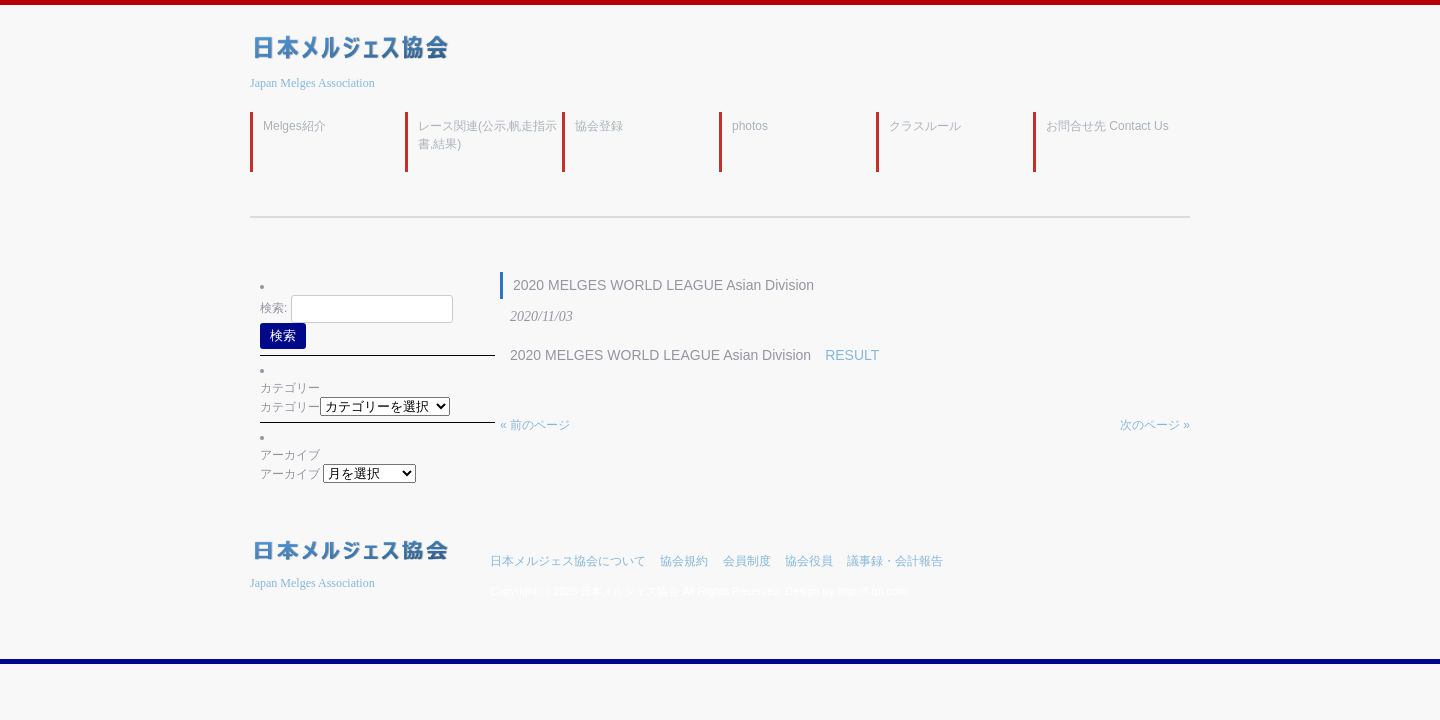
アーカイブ (290, 474)
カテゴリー (290, 407)
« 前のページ (535, 425)
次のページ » (1155, 425)
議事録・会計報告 (895, 561)
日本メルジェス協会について (568, 561)
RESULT (852, 355)
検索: (273, 308)
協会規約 (684, 561)
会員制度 (747, 561)
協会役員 (809, 561)
